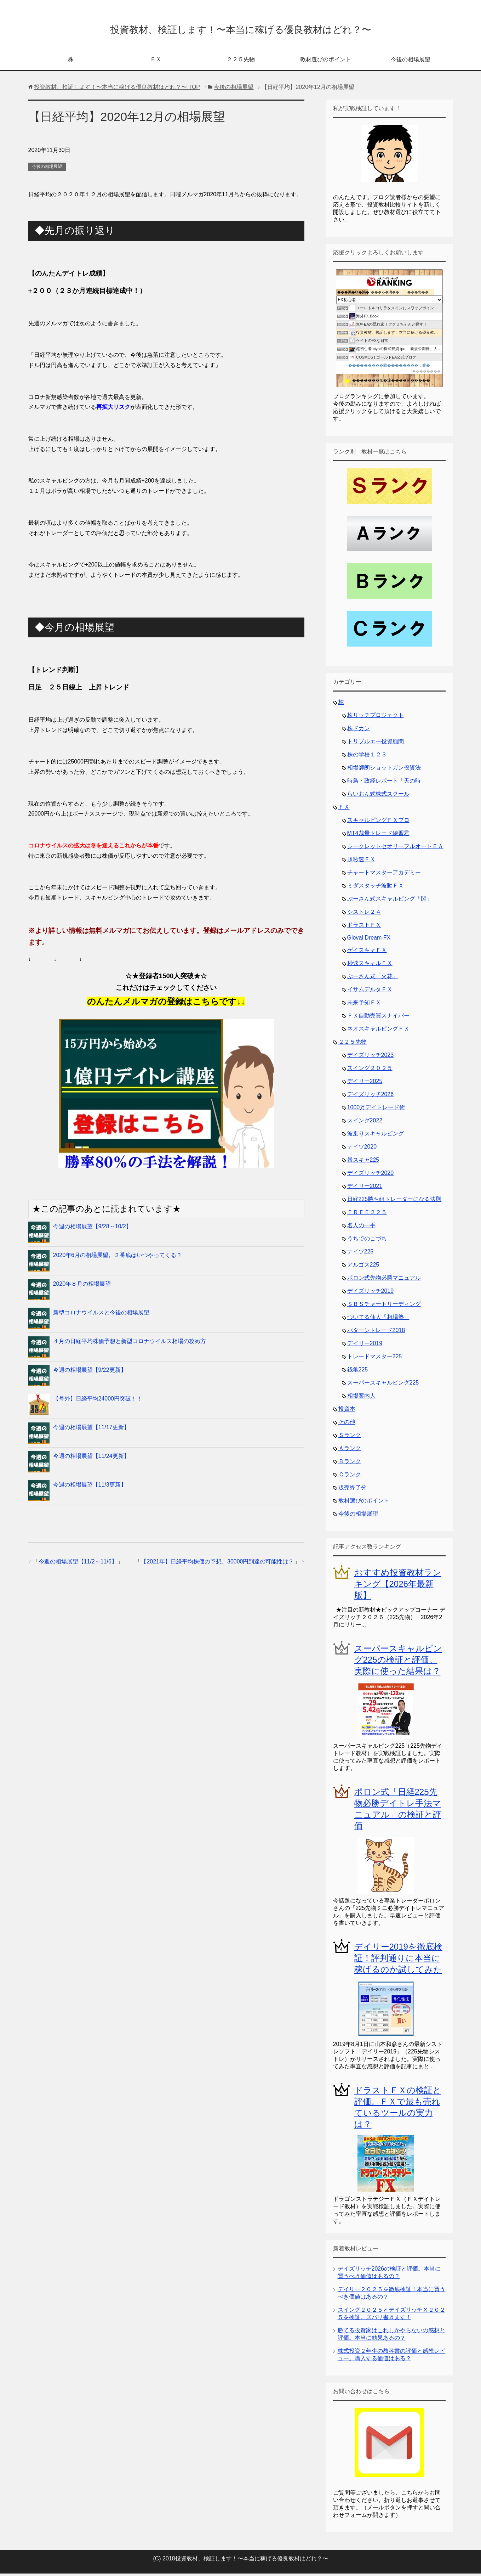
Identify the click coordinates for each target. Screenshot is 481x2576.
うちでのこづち (367, 1241)
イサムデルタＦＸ (370, 992)
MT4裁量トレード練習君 (378, 836)
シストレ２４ (364, 914)
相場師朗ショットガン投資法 (384, 770)
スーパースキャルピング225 (383, 1385)
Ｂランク (349, 1464)
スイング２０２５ (370, 1070)
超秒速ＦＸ (361, 862)
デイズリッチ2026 (370, 1097)
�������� (426, 374)
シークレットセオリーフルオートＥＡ (395, 849)
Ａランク (349, 1451)
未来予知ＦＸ (364, 1005)
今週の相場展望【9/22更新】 (89, 1372)
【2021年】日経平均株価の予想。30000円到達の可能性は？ (217, 1564)
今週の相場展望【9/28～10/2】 (92, 1229)
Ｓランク (349, 1437)
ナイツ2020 (362, 1149)
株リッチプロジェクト (375, 718)
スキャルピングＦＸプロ (378, 822)
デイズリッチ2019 (370, 1293)
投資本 (346, 1411)
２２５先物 (241, 62)
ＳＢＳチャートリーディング (384, 1306)
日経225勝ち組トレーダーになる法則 (394, 1202)
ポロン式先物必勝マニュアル (384, 1280)
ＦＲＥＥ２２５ (367, 1215)
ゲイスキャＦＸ (367, 952)
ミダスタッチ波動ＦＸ (375, 888)
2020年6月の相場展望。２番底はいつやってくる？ (117, 1258)
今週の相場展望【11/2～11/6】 (78, 1564)
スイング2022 (365, 1123)
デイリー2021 (365, 1188)
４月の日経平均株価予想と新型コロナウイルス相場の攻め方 (129, 1344)
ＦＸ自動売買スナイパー (378, 1018)
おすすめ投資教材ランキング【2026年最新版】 (397, 1586)
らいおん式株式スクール (378, 796)
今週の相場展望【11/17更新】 (91, 1430)
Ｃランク (349, 1477)
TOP (117, 89)
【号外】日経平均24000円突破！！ (98, 1401)
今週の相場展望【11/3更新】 (89, 1487)
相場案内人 (361, 1398)
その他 (346, 1424)
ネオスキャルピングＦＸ (378, 1031)
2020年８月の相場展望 (82, 1286)
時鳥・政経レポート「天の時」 (386, 783)
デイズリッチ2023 (370, 1057)
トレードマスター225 (374, 1359)
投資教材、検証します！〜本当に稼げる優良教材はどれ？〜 (240, 29)
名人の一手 (361, 1228)
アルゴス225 (363, 1267)
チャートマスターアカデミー (384, 875)
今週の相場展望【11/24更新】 (91, 1458)
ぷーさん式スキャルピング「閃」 (389, 901)
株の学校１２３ (367, 757)
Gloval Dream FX (369, 940)
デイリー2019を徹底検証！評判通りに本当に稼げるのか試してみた (398, 1960)
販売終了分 (352, 1490)
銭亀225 (357, 1372)
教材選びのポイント (325, 62)
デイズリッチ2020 (370, 1175)
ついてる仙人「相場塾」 (378, 1320)
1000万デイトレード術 (376, 1110)
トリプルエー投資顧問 (375, 744)
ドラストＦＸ (364, 927)
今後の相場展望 (410, 62)
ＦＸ (155, 62)
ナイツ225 (360, 1254)
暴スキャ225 (363, 1162)
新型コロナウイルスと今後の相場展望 (101, 1315)
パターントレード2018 (376, 1333)
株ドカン (358, 731)
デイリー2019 (365, 1346)
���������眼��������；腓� (389, 368)
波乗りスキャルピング (375, 1136)
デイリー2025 (365, 1084)
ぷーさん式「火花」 (372, 979)
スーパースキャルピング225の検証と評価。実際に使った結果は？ (398, 1662)
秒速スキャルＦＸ (370, 966)
